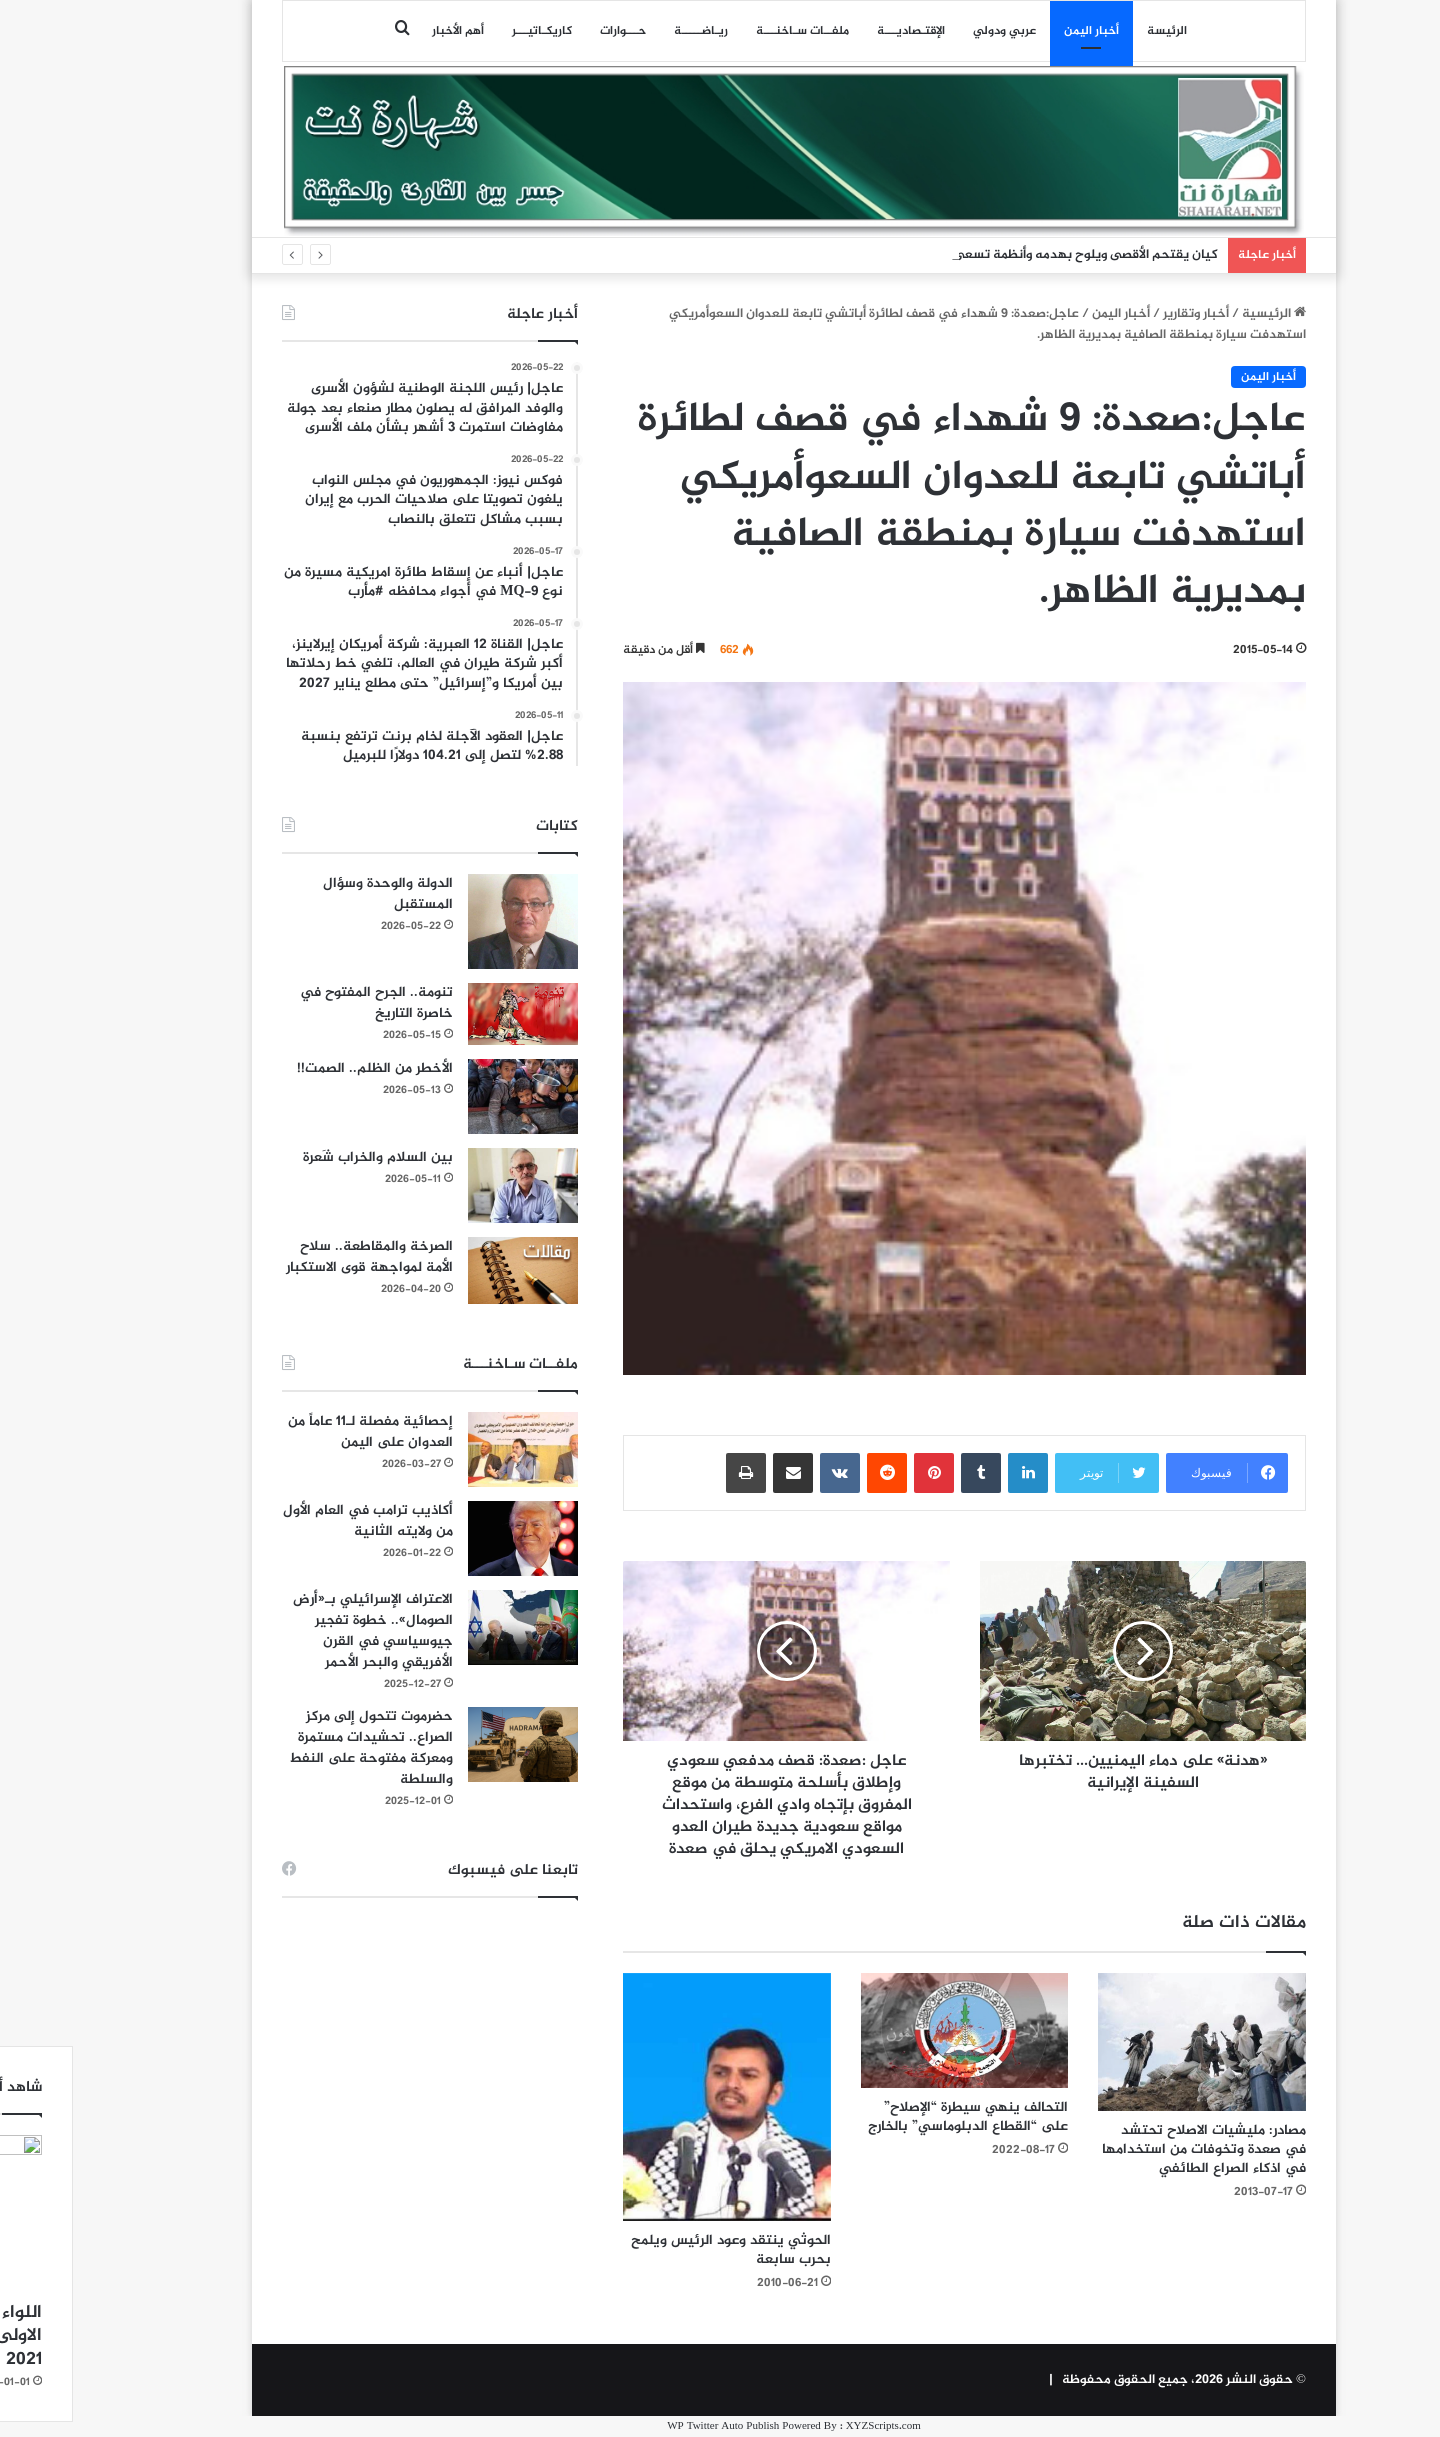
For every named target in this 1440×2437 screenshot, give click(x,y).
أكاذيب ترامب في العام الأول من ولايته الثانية (294, 1521)
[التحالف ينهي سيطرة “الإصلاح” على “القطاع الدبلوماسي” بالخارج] (891, 2030)
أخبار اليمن (1017, 31)
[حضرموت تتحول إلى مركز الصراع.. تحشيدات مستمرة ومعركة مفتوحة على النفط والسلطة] (449, 1744)
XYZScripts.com (809, 2426)
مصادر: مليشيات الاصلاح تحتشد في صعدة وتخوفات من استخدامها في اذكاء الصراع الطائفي (1130, 2149)
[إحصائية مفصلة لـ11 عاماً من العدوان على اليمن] (449, 1449)
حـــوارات (549, 31)
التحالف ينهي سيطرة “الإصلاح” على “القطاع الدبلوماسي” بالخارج (894, 2117)
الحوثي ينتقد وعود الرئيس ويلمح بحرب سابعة (657, 2250)
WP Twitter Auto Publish (649, 2426)
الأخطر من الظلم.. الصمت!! (301, 1068)
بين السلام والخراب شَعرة (304, 1157)
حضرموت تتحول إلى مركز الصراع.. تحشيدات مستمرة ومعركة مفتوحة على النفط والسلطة (297, 1748)
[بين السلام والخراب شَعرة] (449, 1185)
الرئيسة (1093, 31)
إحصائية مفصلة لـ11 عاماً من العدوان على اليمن (296, 1432)
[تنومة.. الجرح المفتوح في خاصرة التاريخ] (449, 1014)
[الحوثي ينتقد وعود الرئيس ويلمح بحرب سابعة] (653, 2097)
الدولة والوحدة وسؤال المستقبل (314, 894)
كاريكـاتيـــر (468, 31)
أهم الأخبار (384, 31)
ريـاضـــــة (627, 31)
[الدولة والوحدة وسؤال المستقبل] (449, 921)
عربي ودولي (930, 31)
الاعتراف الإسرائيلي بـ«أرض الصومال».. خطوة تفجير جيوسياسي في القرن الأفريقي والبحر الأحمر (299, 1631)
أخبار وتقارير (1122, 314)
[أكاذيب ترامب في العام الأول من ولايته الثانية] (449, 1538)
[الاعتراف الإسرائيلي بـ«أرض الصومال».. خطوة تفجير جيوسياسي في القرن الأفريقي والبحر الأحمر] (449, 1627)
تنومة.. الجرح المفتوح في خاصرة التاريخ (302, 1003)
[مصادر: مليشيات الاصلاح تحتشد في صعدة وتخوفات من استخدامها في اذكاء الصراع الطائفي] (1128, 2042)
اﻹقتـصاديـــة (837, 31)
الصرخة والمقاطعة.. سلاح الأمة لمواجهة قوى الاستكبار (295, 1257)
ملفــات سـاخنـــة (728, 31)
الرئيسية (1200, 314)
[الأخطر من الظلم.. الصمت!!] (449, 1096)
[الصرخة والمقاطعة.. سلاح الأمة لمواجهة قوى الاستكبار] (449, 1270)
